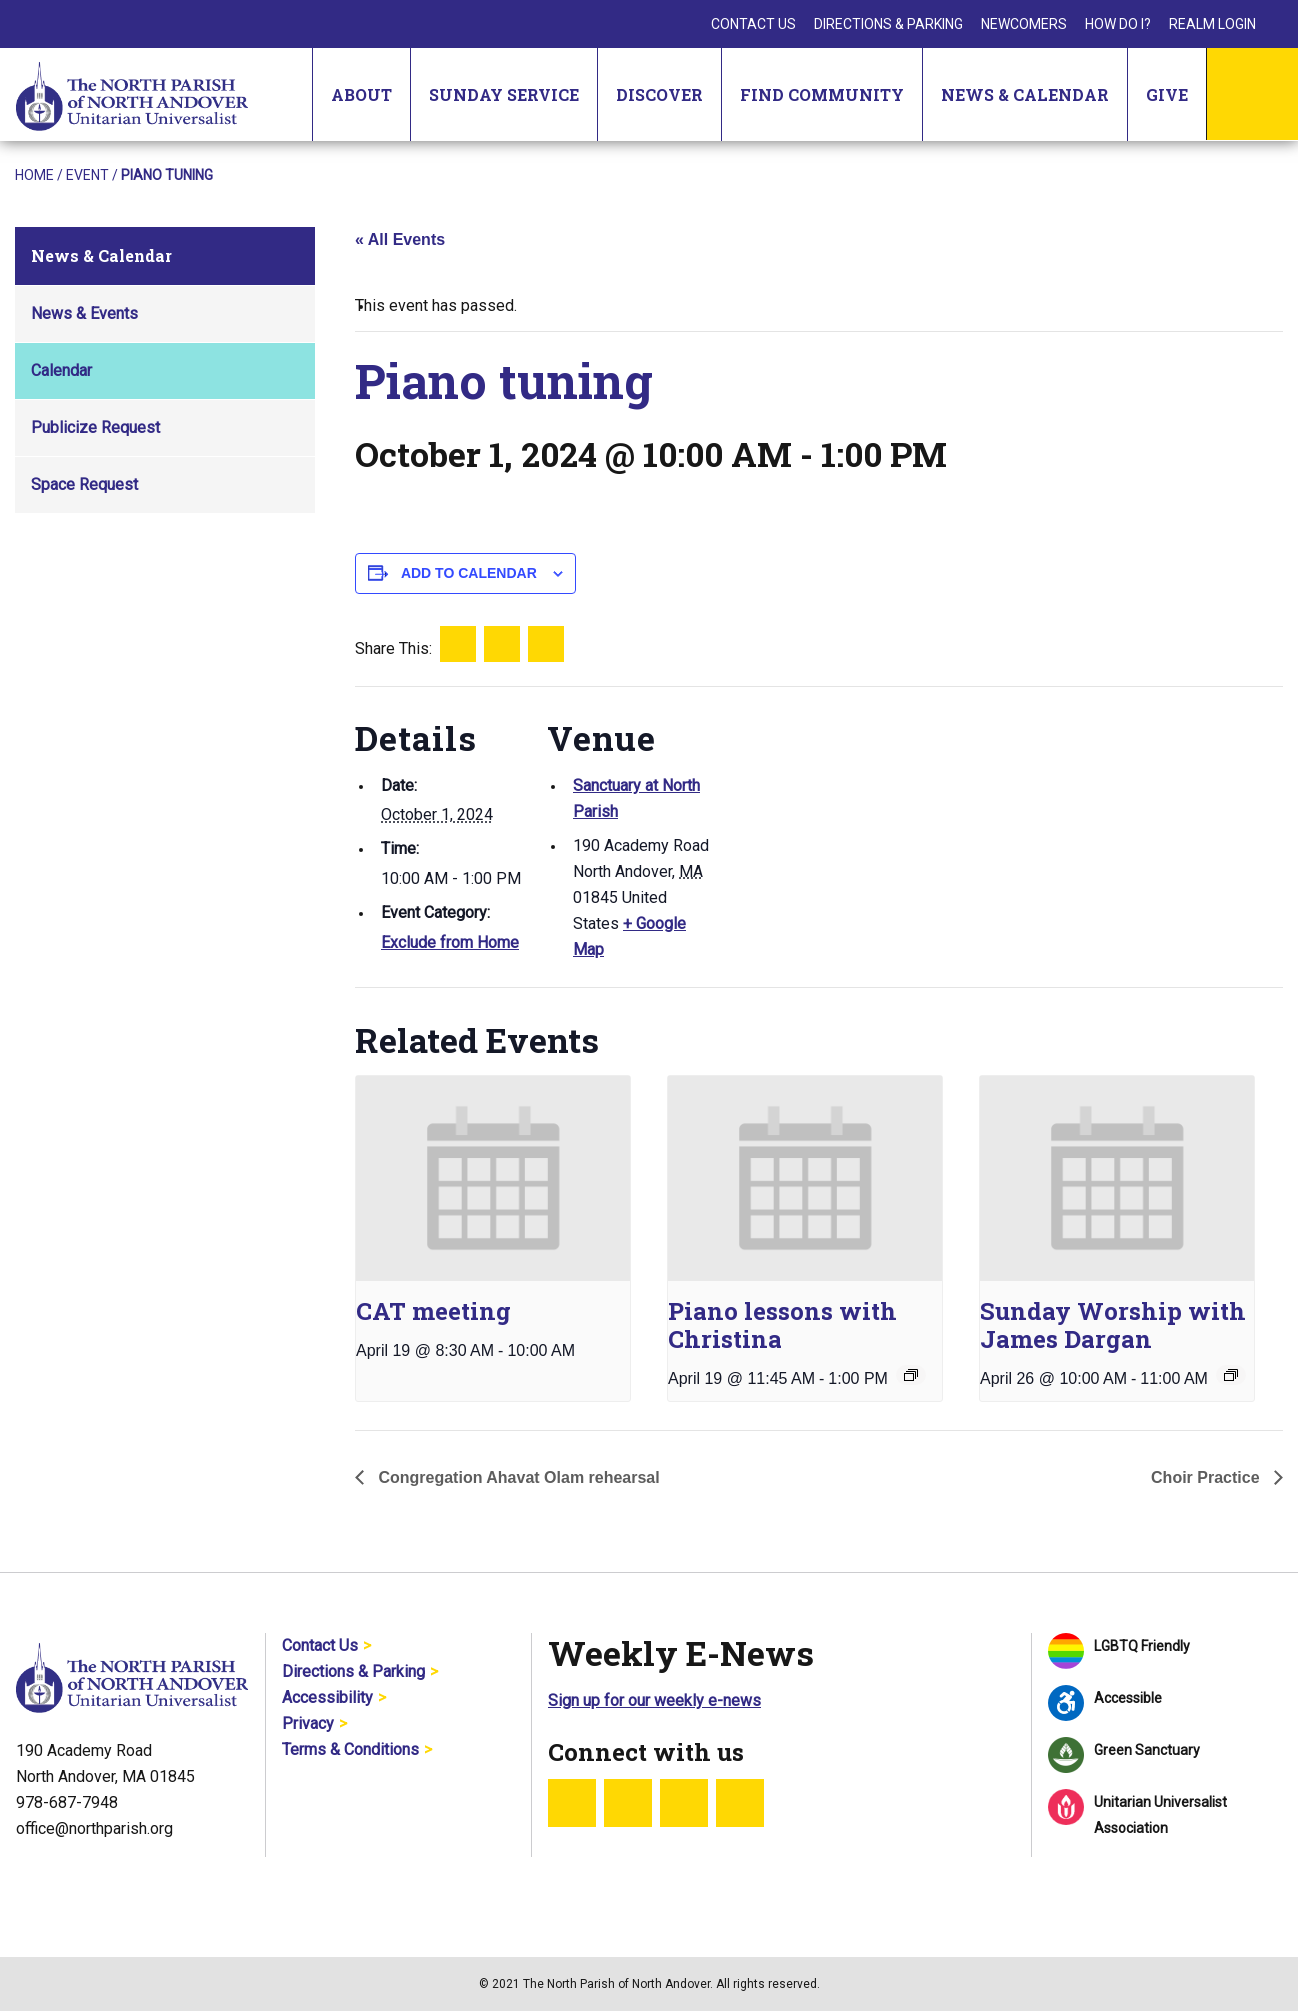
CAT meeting (433, 1311)
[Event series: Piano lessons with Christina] (911, 1375)
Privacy (308, 1723)
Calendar (61, 370)
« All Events (400, 239)
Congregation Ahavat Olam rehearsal (517, 1477)
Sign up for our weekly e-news (654, 1700)
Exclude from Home (450, 942)
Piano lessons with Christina (782, 1325)
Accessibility (327, 1697)
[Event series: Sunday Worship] (1231, 1375)
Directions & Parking (888, 24)
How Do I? (1118, 24)
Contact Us (753, 24)
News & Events (84, 313)
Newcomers (1024, 24)
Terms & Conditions (350, 1749)
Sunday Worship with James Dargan (1113, 1325)
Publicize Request (95, 427)
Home (34, 175)
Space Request (84, 484)
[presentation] (493, 1179)
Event (87, 175)
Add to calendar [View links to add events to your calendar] (469, 573)
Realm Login (1212, 24)
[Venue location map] (844, 824)
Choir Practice (1207, 1477)
